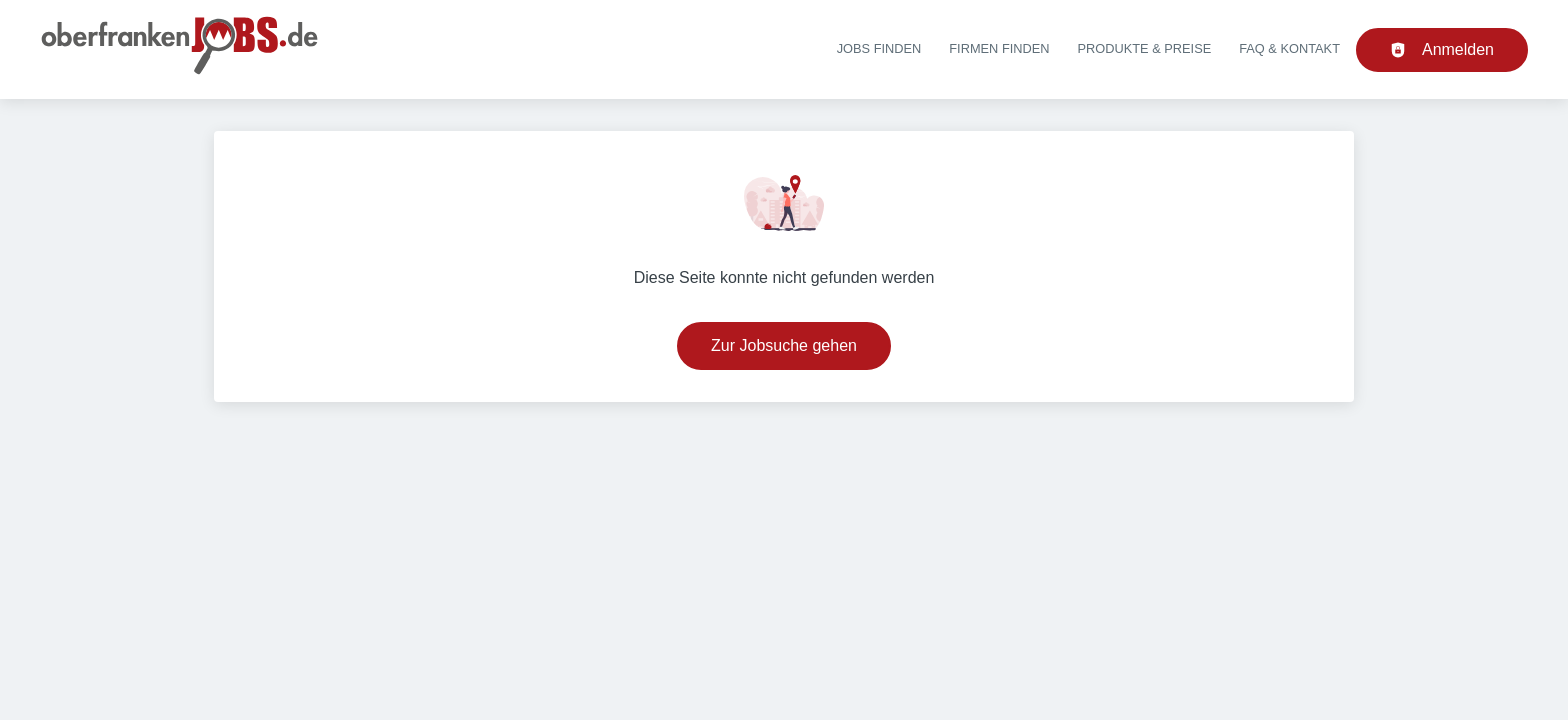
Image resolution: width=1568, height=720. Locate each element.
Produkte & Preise (1145, 48)
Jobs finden (879, 48)
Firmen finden (999, 48)
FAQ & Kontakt (1289, 48)
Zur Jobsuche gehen (784, 345)
